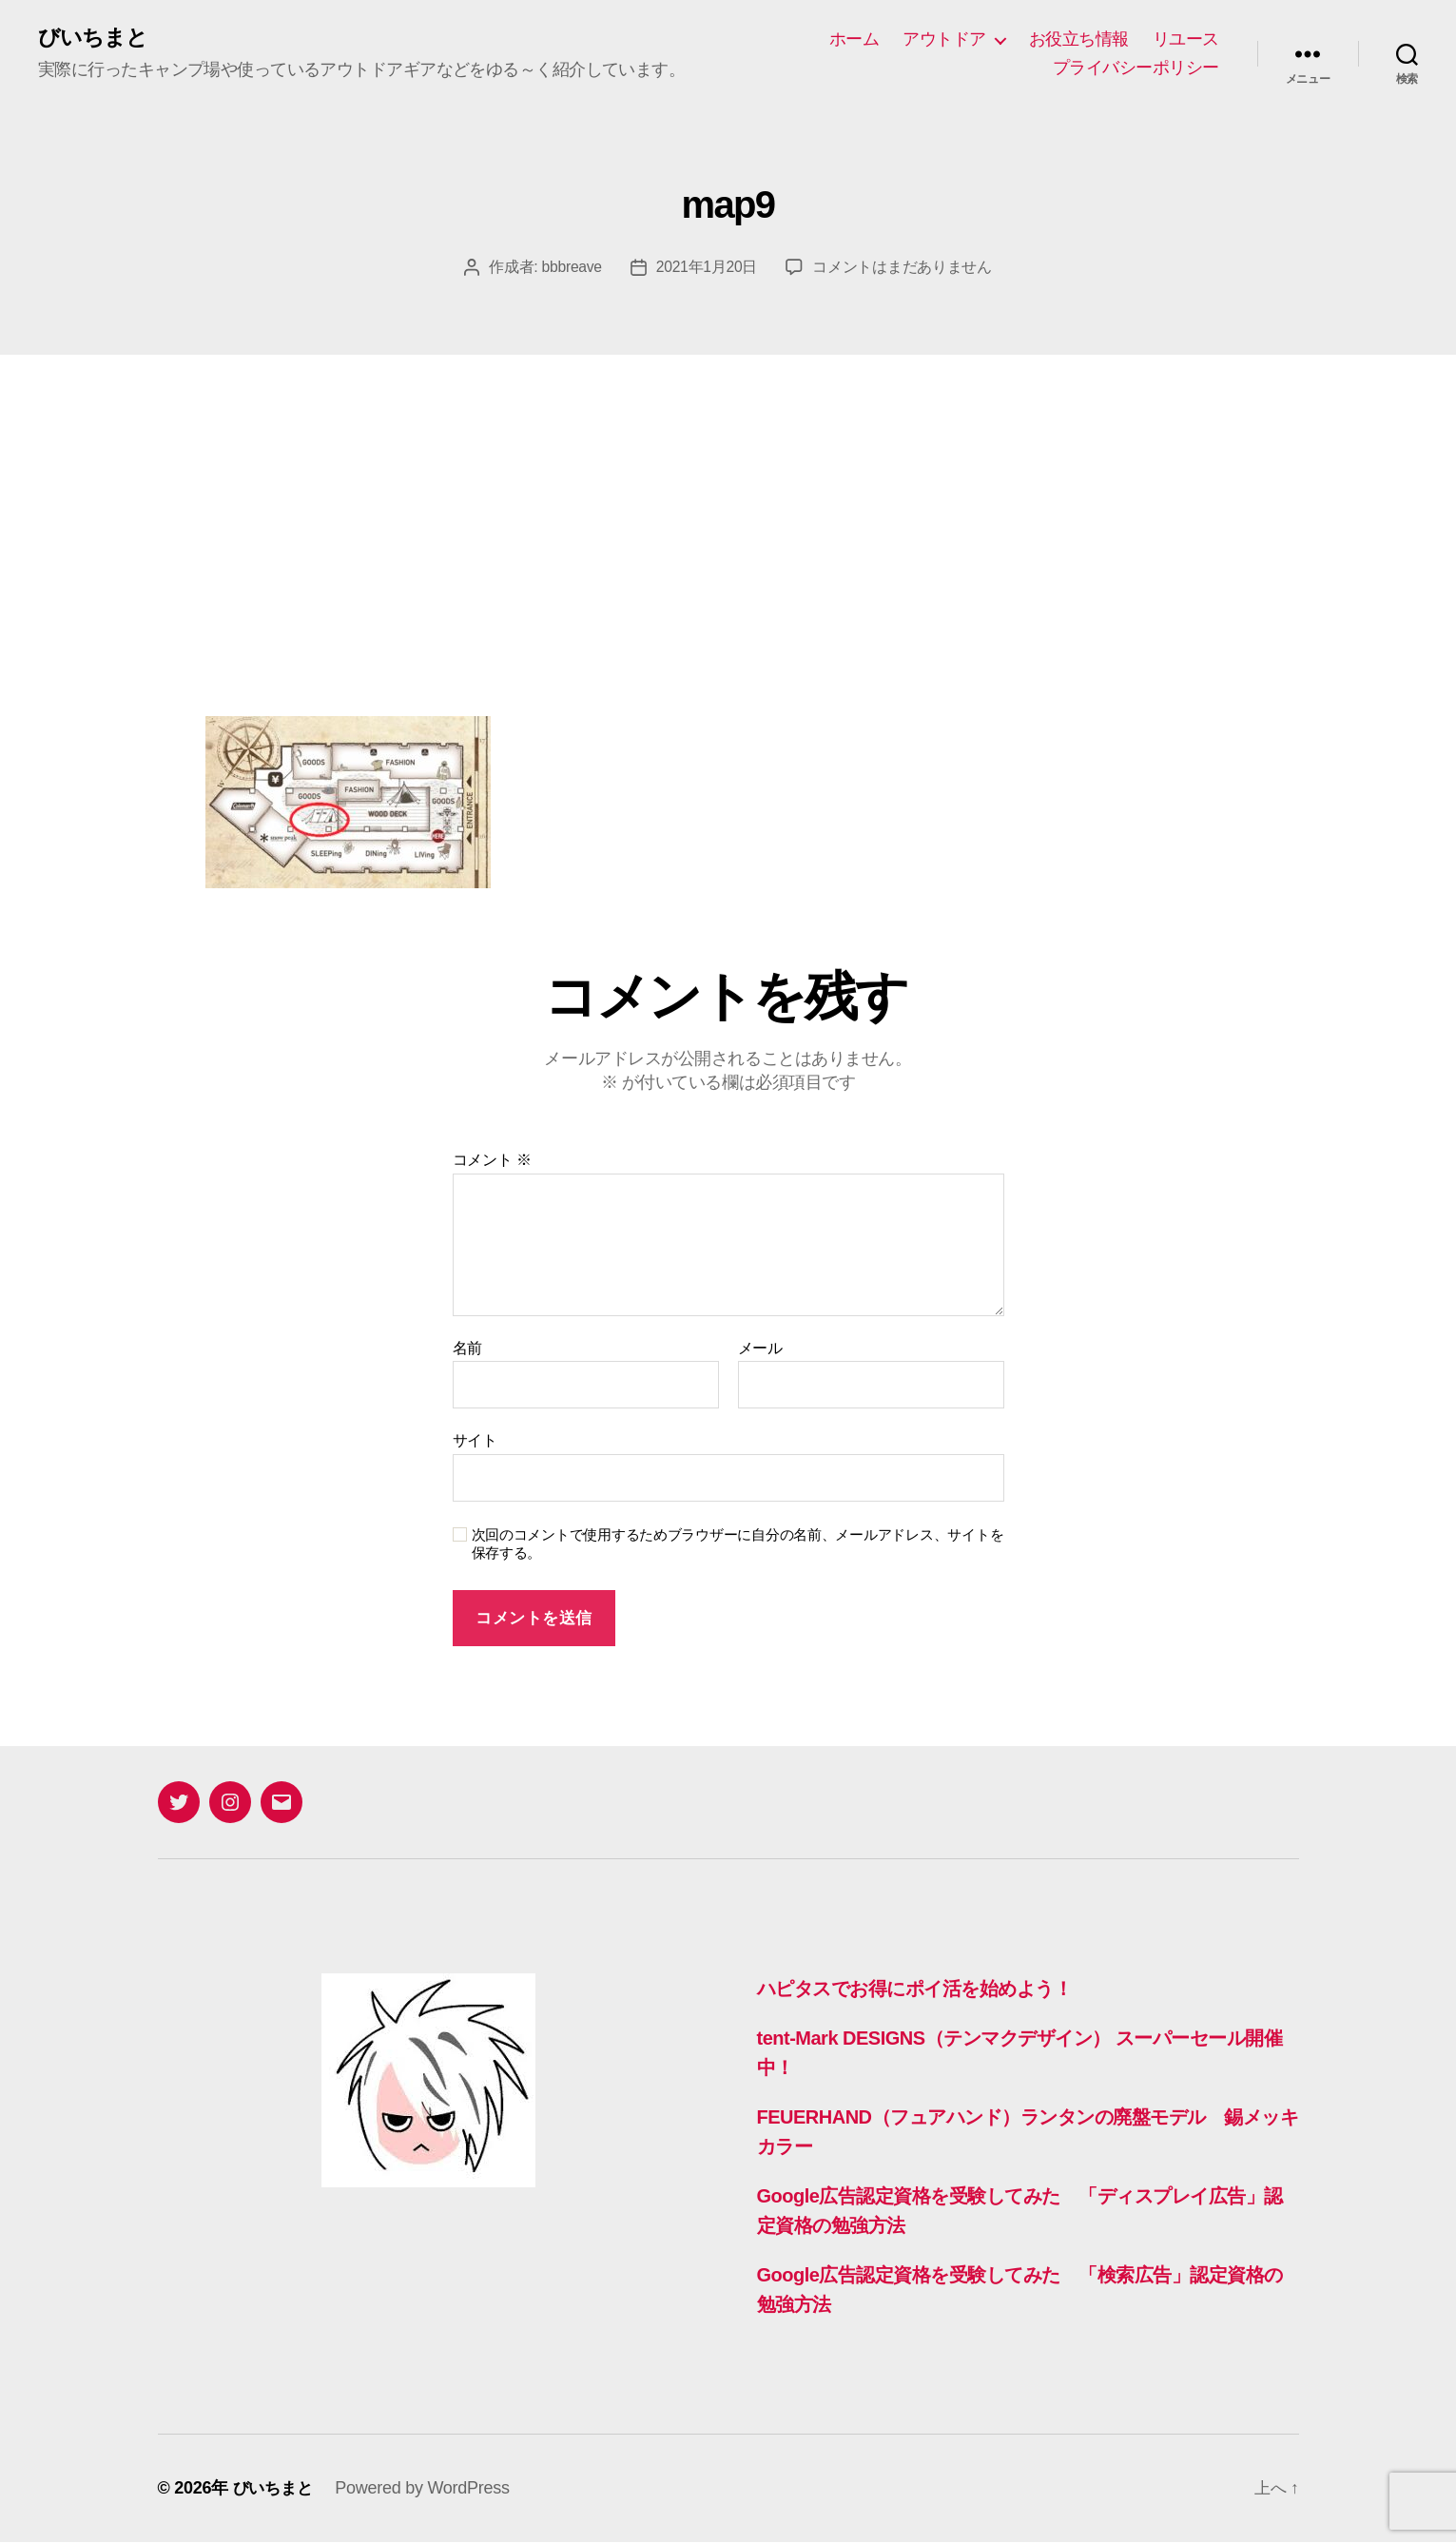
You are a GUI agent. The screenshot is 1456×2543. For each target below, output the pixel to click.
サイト (475, 1441)
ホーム (854, 39)
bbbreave (571, 268)
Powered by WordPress (427, 2488)
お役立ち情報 (1079, 39)
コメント (492, 1161)
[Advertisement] (728, 498)
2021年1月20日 (707, 268)
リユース (1186, 39)
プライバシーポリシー (1136, 67)
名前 (467, 1349)
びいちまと (95, 38)
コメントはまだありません (903, 268)
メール (760, 1349)
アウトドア (944, 39)
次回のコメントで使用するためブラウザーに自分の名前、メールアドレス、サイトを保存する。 (738, 1544)
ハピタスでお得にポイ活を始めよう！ (928, 1989)
